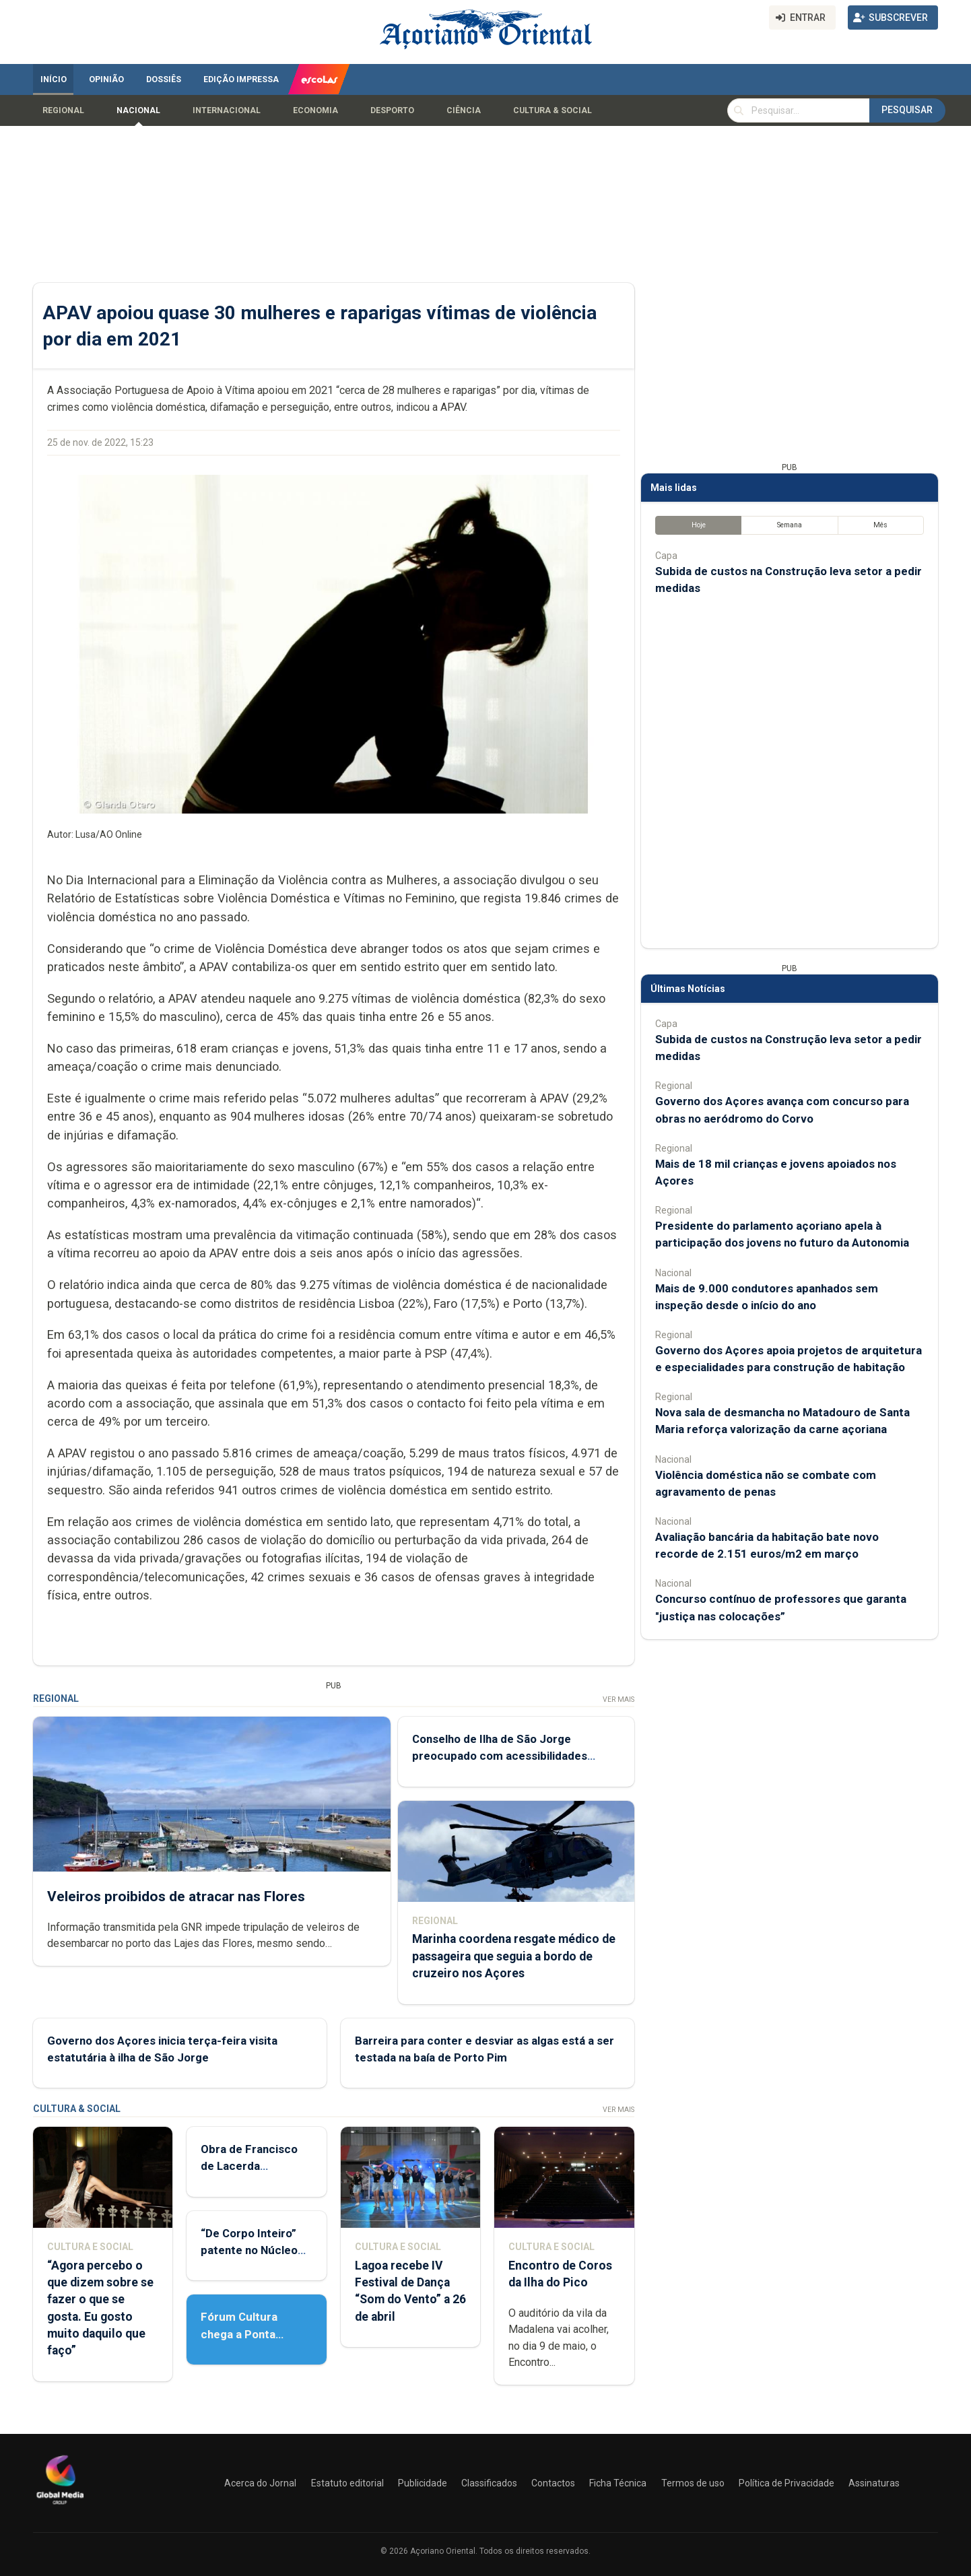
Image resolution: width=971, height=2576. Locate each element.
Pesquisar (907, 109)
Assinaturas (874, 2483)
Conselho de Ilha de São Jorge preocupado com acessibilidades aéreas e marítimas (499, 1755)
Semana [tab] (789, 525)
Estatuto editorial (347, 2483)
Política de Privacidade (786, 2483)
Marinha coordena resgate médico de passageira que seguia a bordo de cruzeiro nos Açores (513, 1955)
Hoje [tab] (699, 525)
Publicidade (422, 2483)
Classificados (489, 2483)
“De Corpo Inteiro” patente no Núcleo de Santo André (249, 2250)
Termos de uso (693, 2483)
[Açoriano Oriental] (60, 2506)
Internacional (227, 110)
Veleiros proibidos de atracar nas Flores (176, 1896)
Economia (315, 110)
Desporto (392, 110)
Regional (63, 110)
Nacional (138, 110)
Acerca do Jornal (260, 2483)
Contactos (553, 2483)
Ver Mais (618, 1699)
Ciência (463, 110)
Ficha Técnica (617, 2483)
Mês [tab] (880, 525)
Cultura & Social (552, 110)
